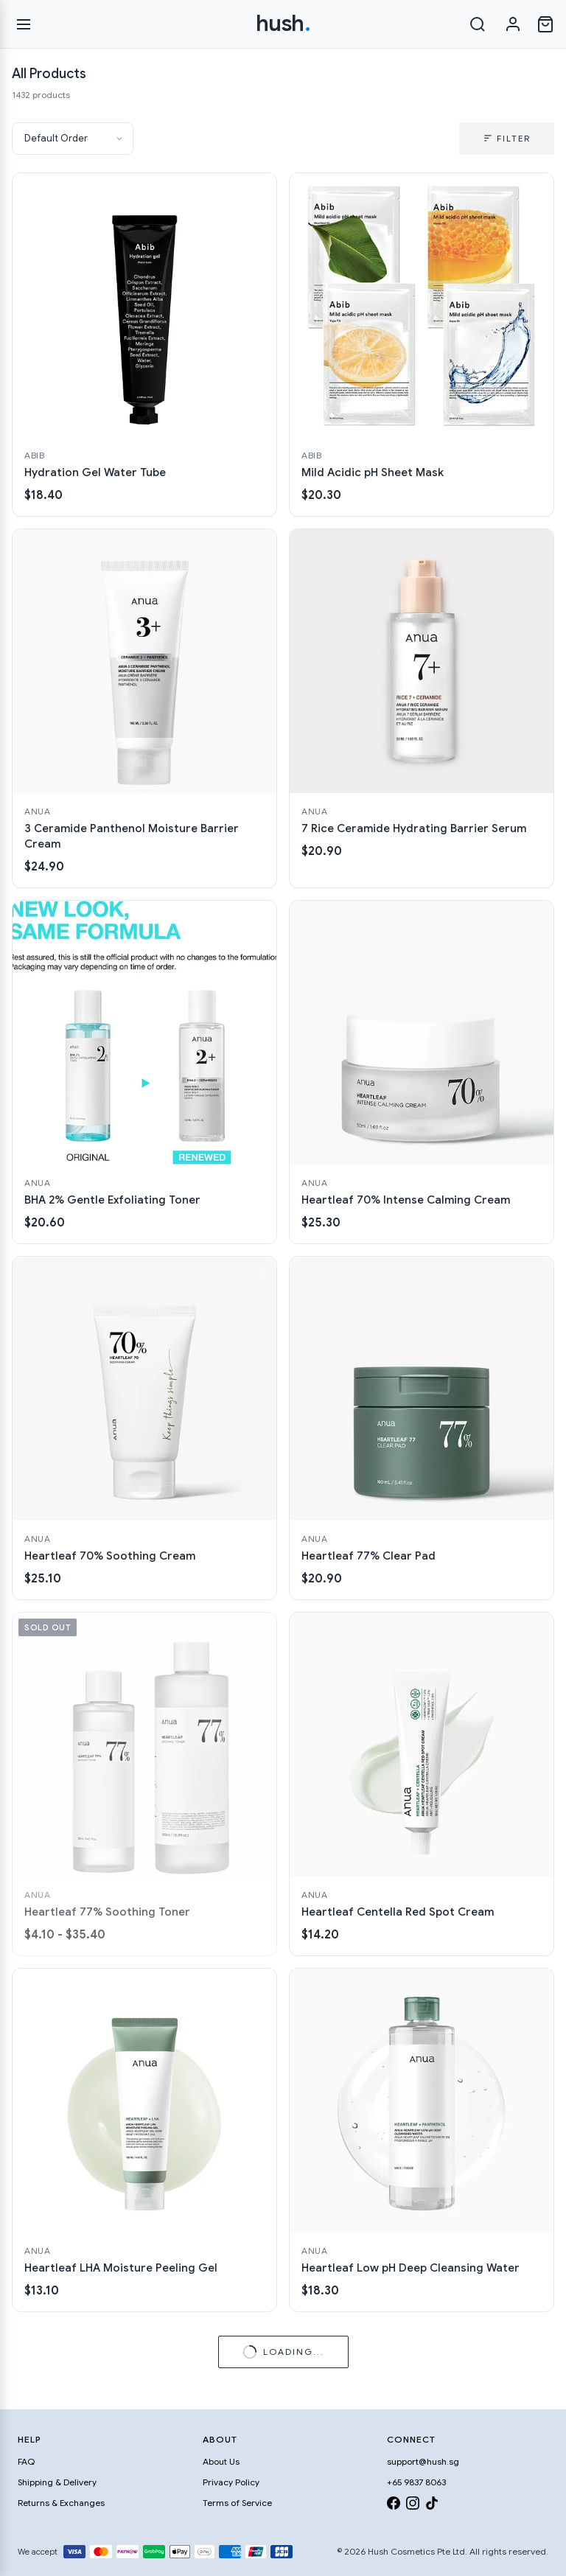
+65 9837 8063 (416, 2482)
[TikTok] (432, 2505)
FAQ (26, 2461)
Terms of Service (237, 2502)
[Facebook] (393, 2505)
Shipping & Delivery (57, 2482)
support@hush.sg (423, 2461)
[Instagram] (412, 2505)
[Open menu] (23, 24)
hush (283, 24)
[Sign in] (513, 24)
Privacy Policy (231, 2482)
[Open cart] (545, 24)
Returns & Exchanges (61, 2502)
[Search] (477, 24)
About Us (221, 2461)
